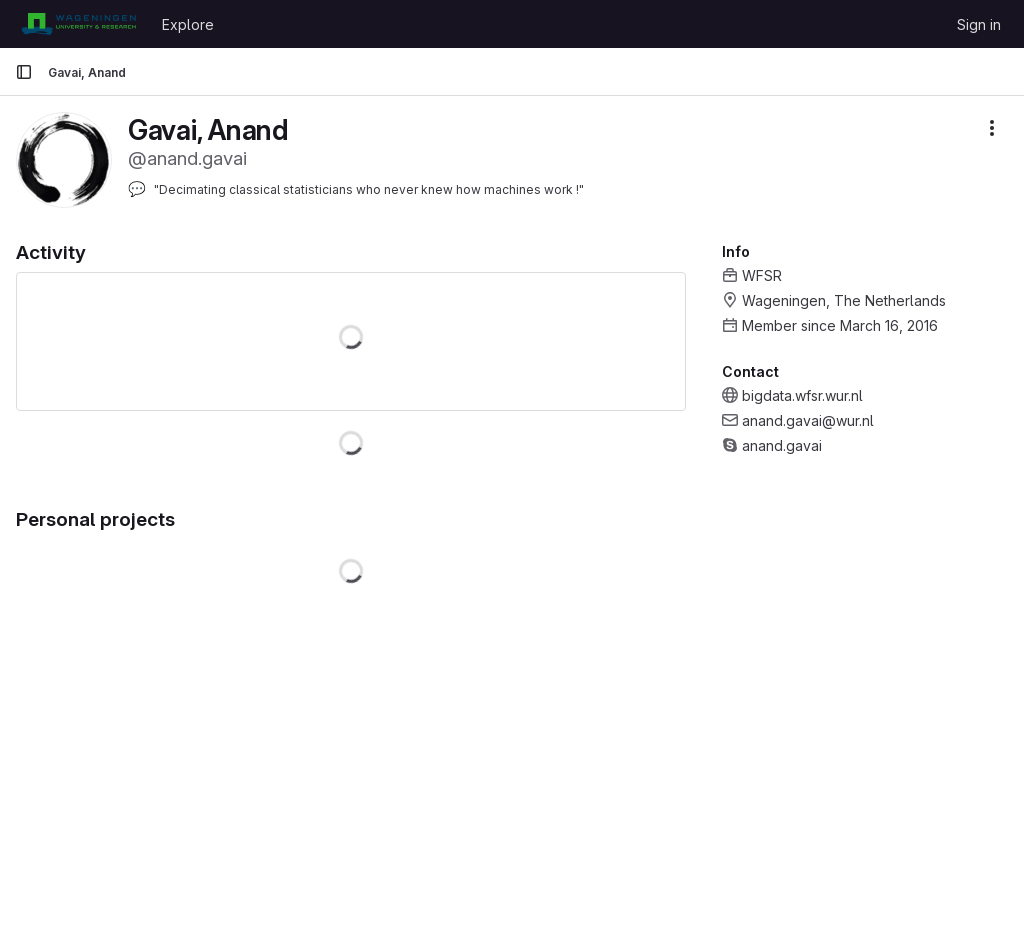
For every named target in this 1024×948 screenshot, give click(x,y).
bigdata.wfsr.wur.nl (802, 395)
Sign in (979, 24)
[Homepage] (78, 24)
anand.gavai (782, 445)
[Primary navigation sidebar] (24, 72)
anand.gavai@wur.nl (808, 420)
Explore (188, 24)
